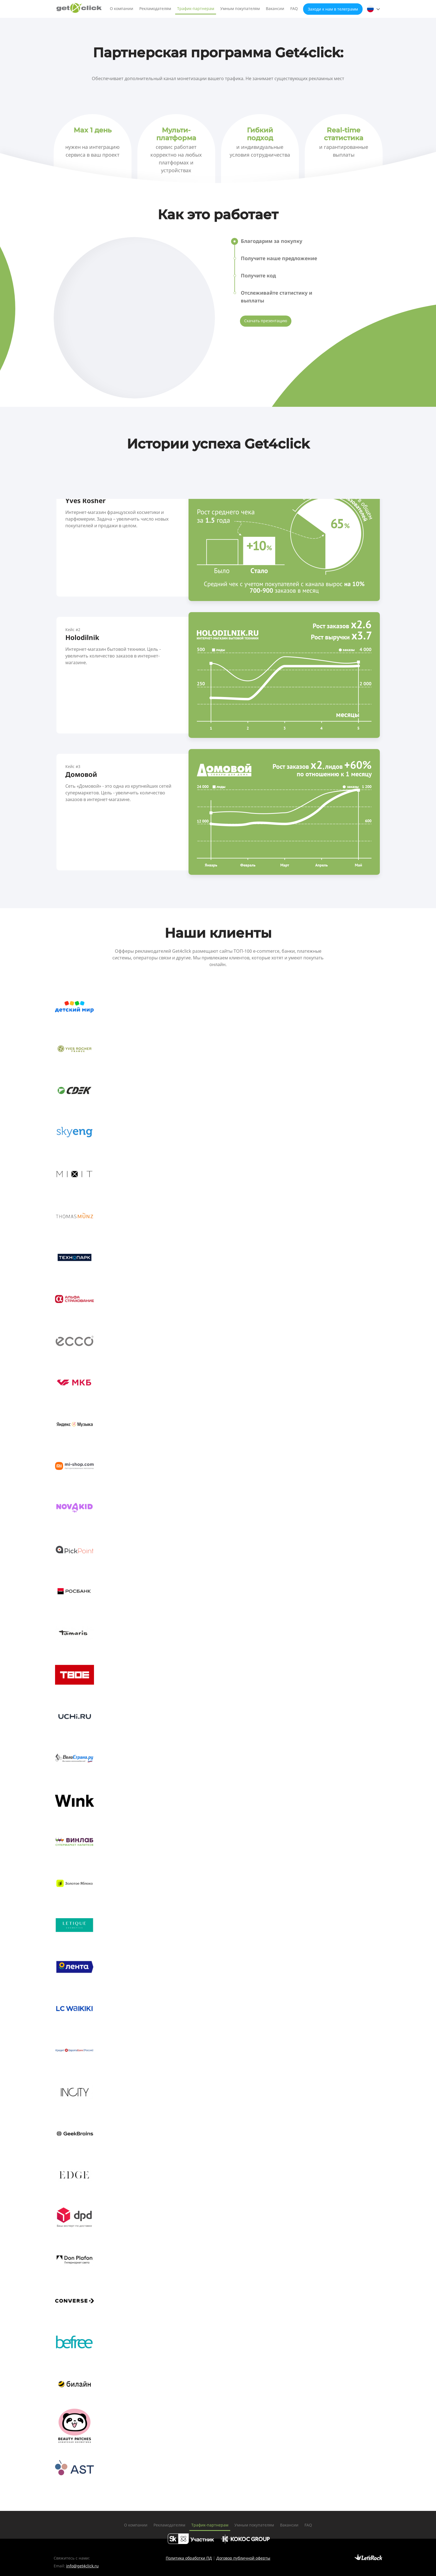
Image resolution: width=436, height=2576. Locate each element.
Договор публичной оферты (243, 2558)
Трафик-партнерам (195, 8)
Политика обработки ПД (189, 2558)
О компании (121, 8)
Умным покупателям (240, 8)
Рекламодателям (155, 8)
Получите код (258, 275)
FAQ (294, 8)
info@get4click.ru (82, 2565)
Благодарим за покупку (271, 241)
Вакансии (275, 8)
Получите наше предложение (279, 258)
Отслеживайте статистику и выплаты (277, 296)
